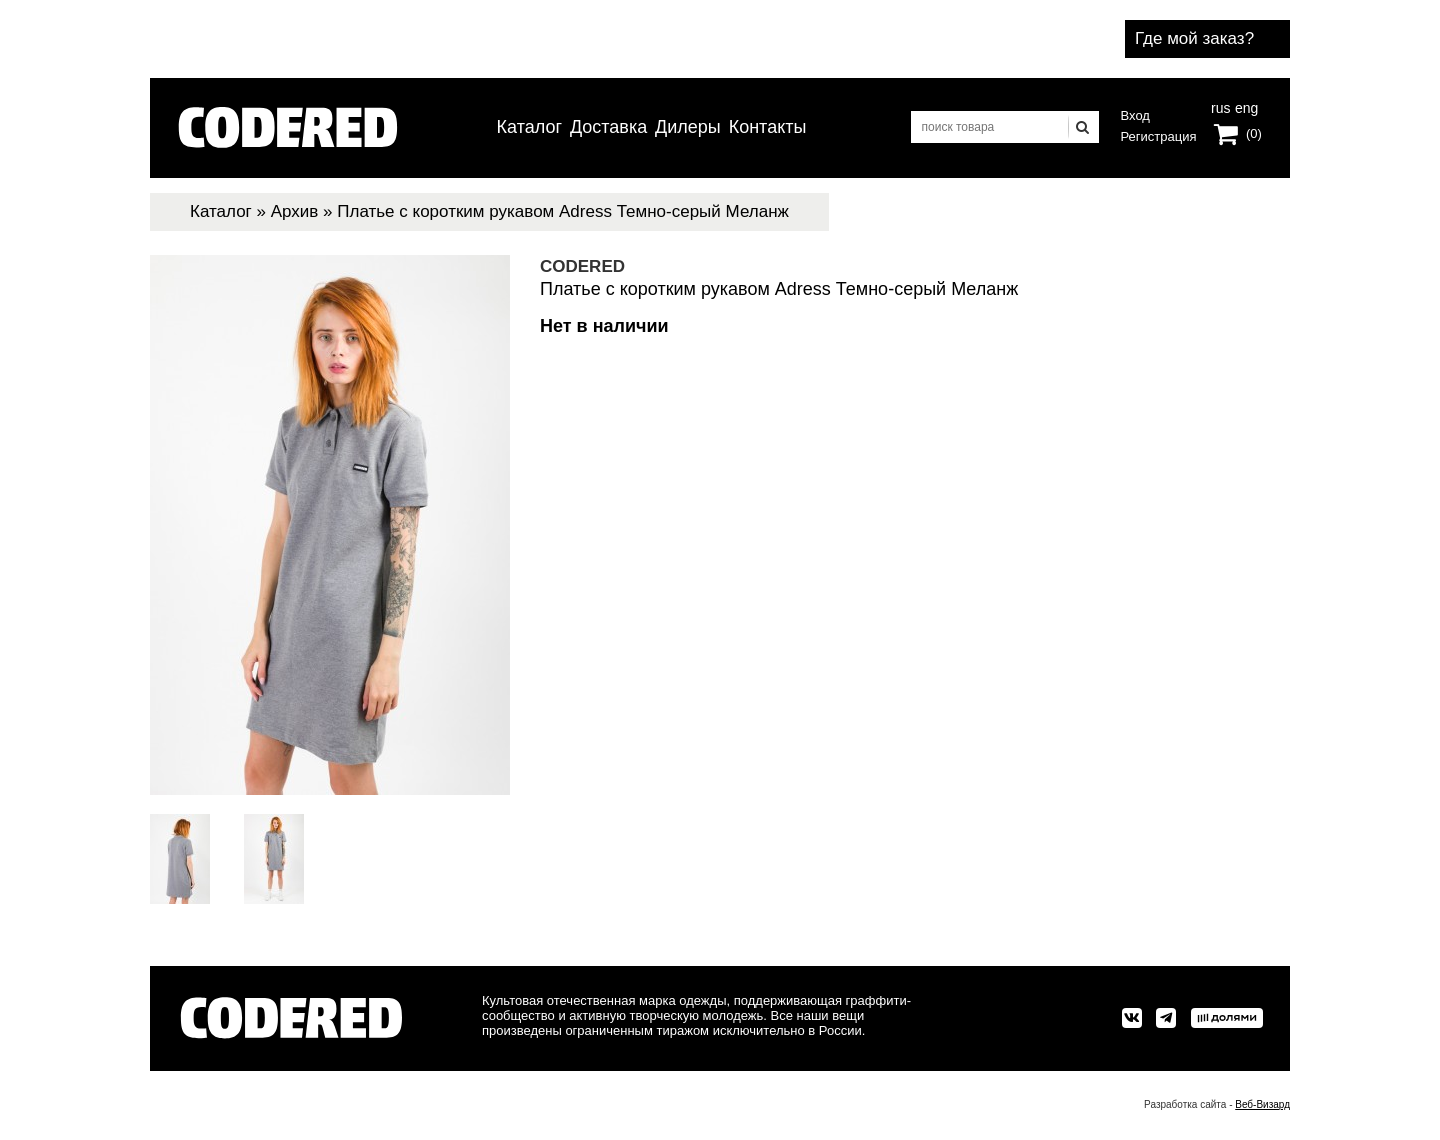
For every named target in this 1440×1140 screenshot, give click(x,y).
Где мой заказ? (1194, 38)
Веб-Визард (1262, 1104)
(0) (1254, 133)
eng (1245, 106)
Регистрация (1159, 136)
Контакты (768, 127)
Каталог (529, 127)
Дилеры (688, 127)
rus (1220, 106)
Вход (1135, 115)
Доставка (608, 127)
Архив (295, 211)
